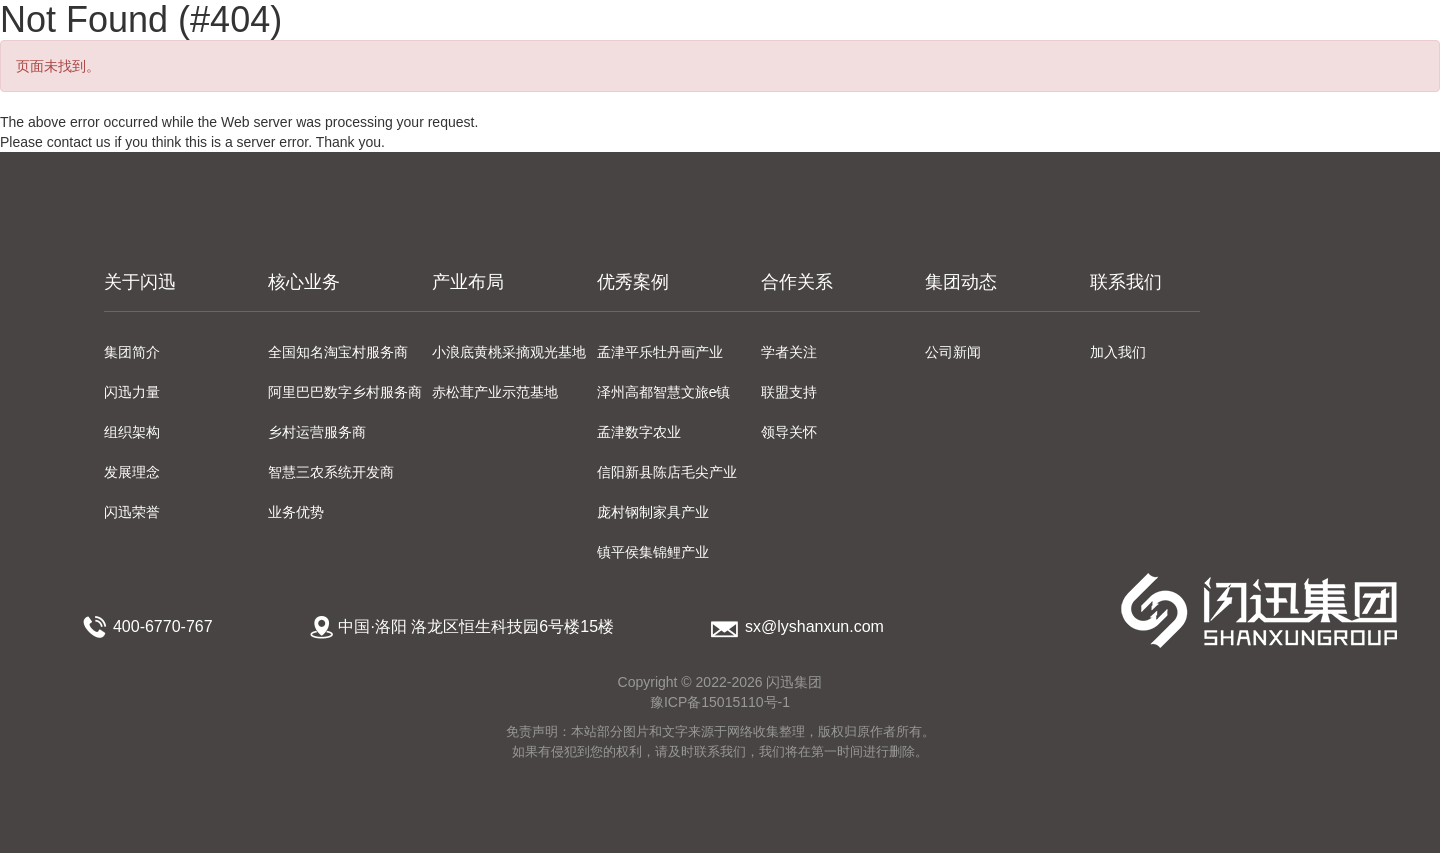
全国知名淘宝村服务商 (338, 352)
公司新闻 (953, 352)
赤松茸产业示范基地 (495, 392)
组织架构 (132, 432)
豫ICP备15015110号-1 (720, 702)
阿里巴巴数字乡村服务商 (345, 392)
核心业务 (304, 282)
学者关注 (789, 352)
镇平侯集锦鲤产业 (653, 552)
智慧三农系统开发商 (331, 472)
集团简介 (132, 352)
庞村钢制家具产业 (653, 512)
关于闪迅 (140, 282)
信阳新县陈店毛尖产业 (667, 472)
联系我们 (1126, 282)
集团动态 (961, 282)
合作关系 (797, 282)
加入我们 (1118, 352)
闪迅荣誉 (132, 512)
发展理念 (132, 472)
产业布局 (468, 282)
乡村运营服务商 (317, 432)
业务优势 (296, 512)
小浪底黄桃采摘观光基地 (509, 352)
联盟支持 (789, 392)
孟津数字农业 (639, 432)
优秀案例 (633, 282)
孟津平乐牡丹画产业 (660, 352)
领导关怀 (789, 432)
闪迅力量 (132, 392)
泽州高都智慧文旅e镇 (664, 392)
